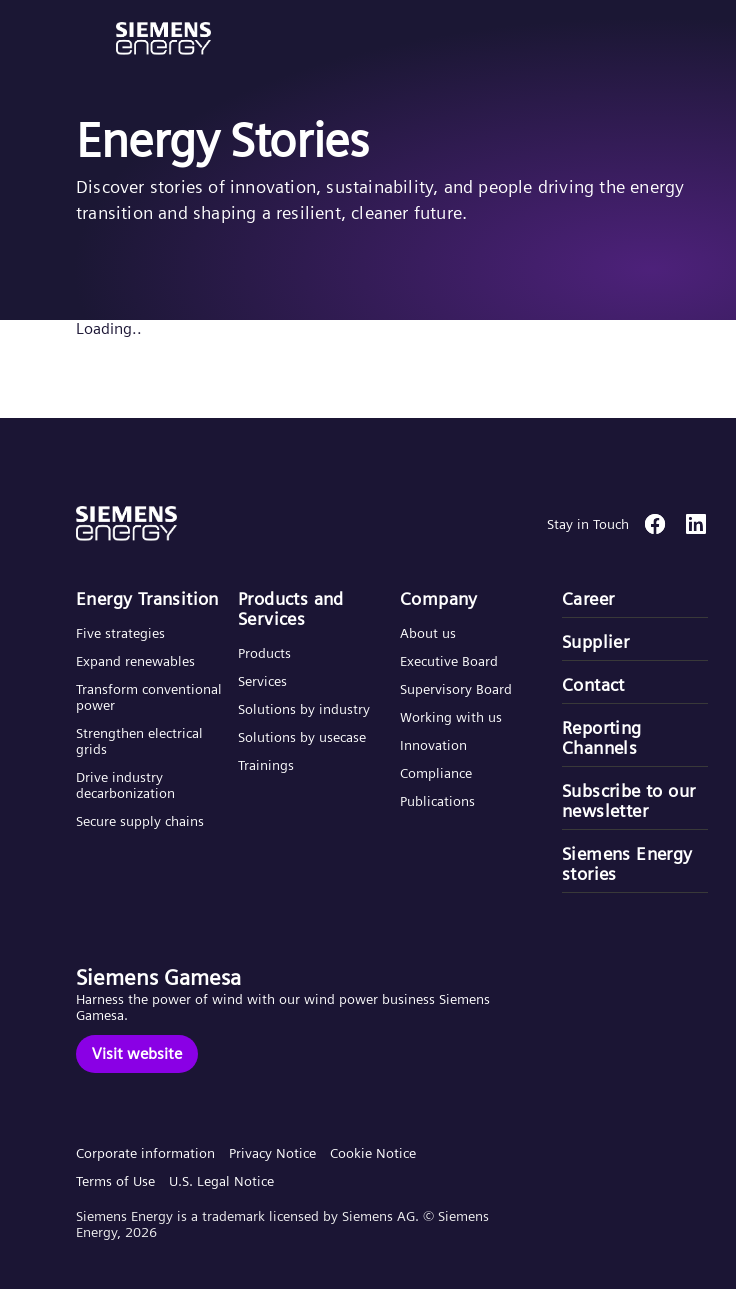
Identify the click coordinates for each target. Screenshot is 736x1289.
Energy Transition (147, 599)
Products (264, 653)
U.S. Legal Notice (221, 1181)
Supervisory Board (456, 689)
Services (262, 681)
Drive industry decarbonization (125, 785)
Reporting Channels (602, 738)
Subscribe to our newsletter (628, 801)
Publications (437, 801)
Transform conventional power (149, 697)
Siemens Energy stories (627, 864)
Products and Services (291, 609)
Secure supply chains (142, 821)
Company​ (439, 599)
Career (588, 599)
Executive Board (449, 661)
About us (428, 633)
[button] (163, 38)
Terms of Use (115, 1181)
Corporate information (145, 1153)
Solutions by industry (304, 709)
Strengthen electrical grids (139, 741)
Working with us (451, 717)
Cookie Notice (373, 1153)
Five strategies (120, 633)
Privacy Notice (272, 1153)
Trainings (266, 765)
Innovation (435, 745)
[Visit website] (137, 1054)
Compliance (436, 773)
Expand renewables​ (135, 661)
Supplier (595, 642)
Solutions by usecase (302, 737)
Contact (593, 685)
